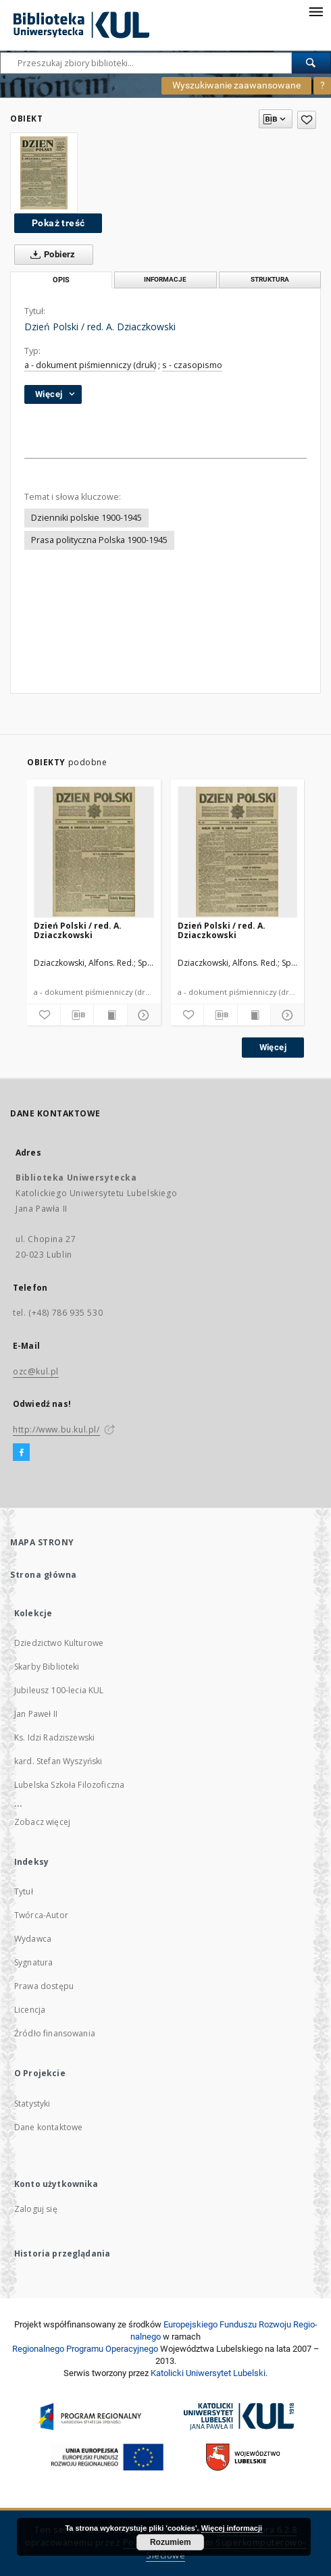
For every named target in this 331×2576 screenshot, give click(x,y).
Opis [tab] (61, 280)
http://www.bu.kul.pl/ (56, 1429)
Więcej (272, 1047)
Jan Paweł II (35, 1714)
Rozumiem (170, 2542)
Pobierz (50, 254)
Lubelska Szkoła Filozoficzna (69, 1785)
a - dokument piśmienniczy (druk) (90, 365)
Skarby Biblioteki (47, 1666)
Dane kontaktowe (48, 2127)
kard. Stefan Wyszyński (58, 1761)
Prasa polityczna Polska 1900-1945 (99, 540)
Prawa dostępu (44, 1986)
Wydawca (32, 1938)
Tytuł (23, 1891)
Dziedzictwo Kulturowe (58, 1643)
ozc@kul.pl (36, 1371)
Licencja (29, 2009)
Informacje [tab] (165, 279)
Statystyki (32, 2103)
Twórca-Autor (41, 1915)
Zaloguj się (35, 2209)
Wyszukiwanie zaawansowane (236, 85)
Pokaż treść (58, 222)
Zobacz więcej (42, 1822)
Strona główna (43, 1574)
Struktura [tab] (270, 279)
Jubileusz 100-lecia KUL (58, 1690)
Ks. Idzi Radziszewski (54, 1737)
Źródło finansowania (54, 2033)
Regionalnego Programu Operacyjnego (85, 2349)
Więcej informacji (231, 2528)
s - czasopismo (192, 365)
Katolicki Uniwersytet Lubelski (208, 2373)
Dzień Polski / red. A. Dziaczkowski (78, 930)
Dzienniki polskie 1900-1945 (86, 517)
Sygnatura (33, 1962)
